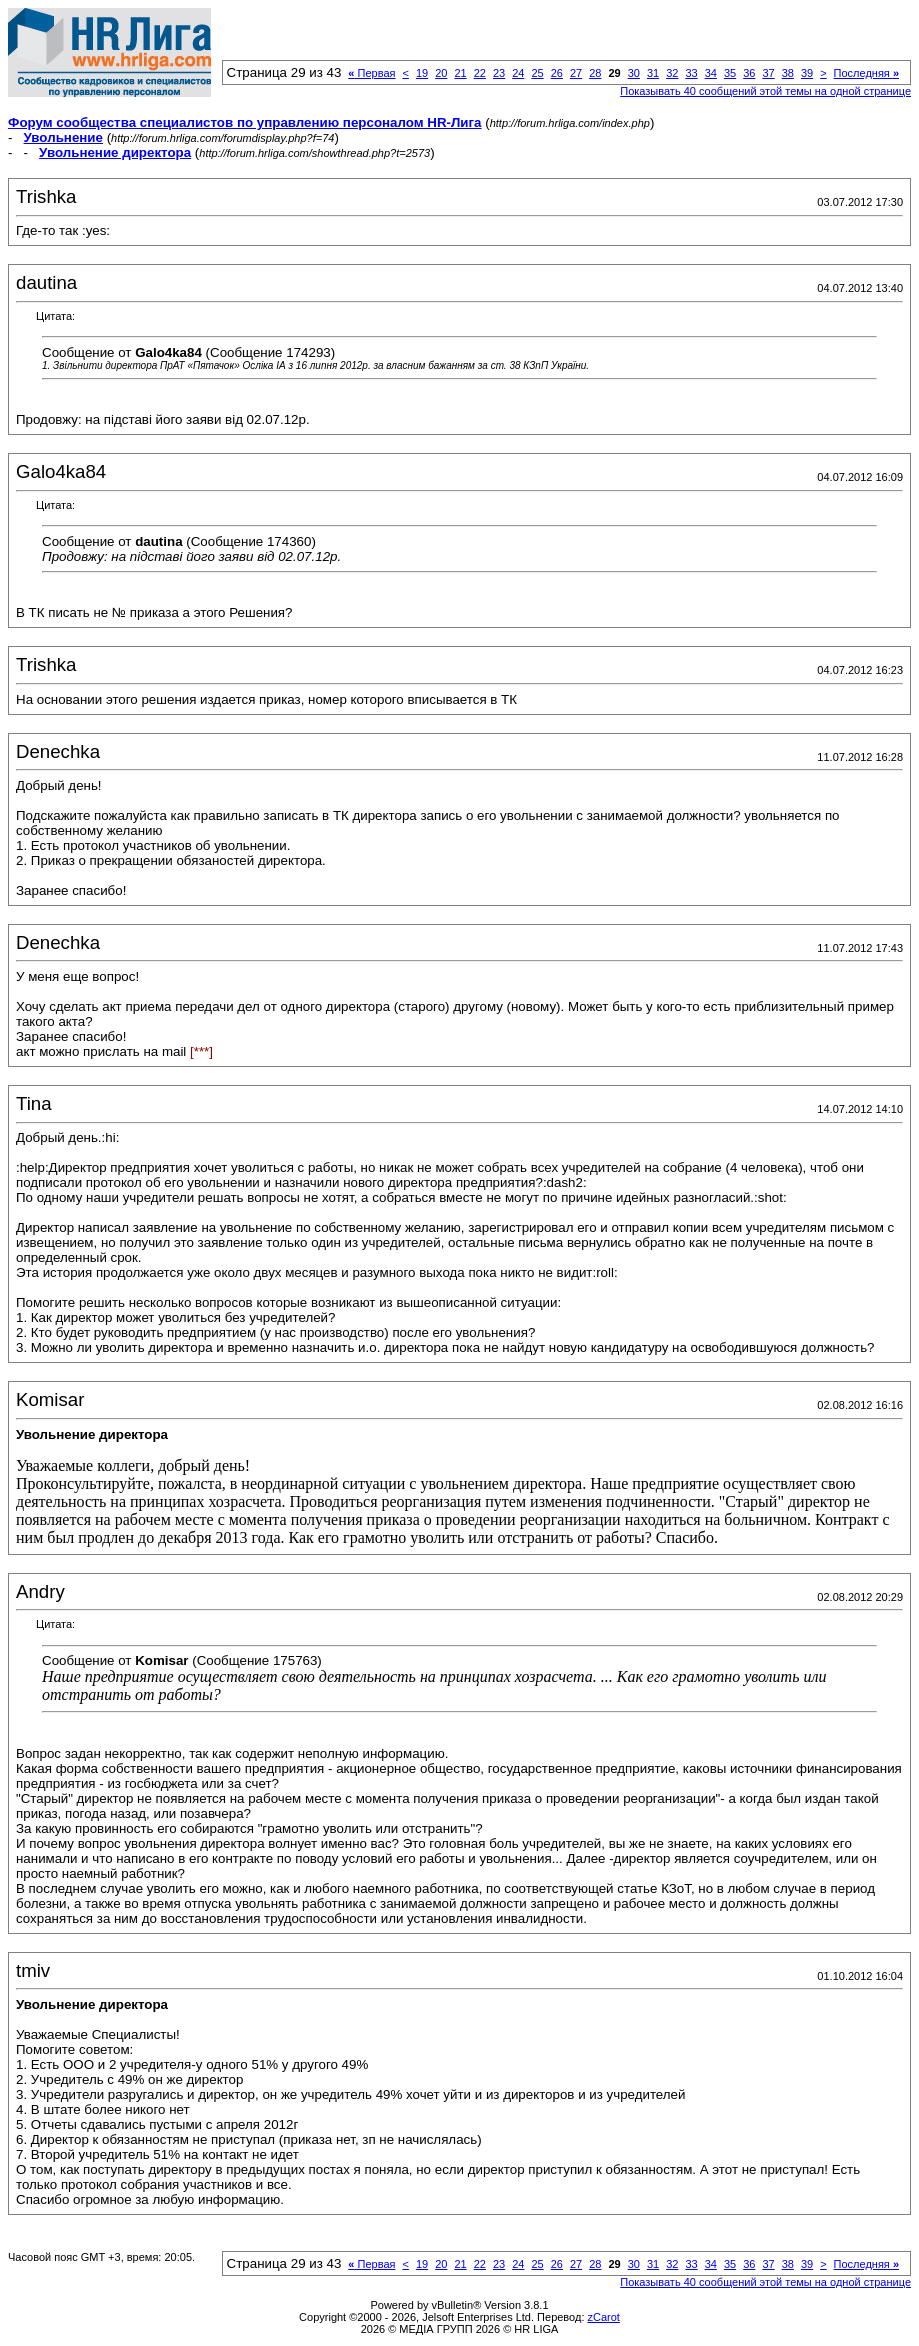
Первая (371, 73)
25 (537, 73)
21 (460, 73)
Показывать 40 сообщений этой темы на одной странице (765, 91)
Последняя (866, 73)
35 (730, 73)
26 (557, 73)
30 (634, 73)
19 (422, 73)
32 (672, 73)
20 (441, 73)
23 (499, 73)
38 (788, 73)
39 (807, 73)
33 (691, 73)
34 (711, 73)
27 (576, 73)
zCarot (604, 2317)
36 (749, 73)
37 (768, 73)
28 (595, 73)
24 (518, 73)
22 (480, 73)
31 (653, 73)
